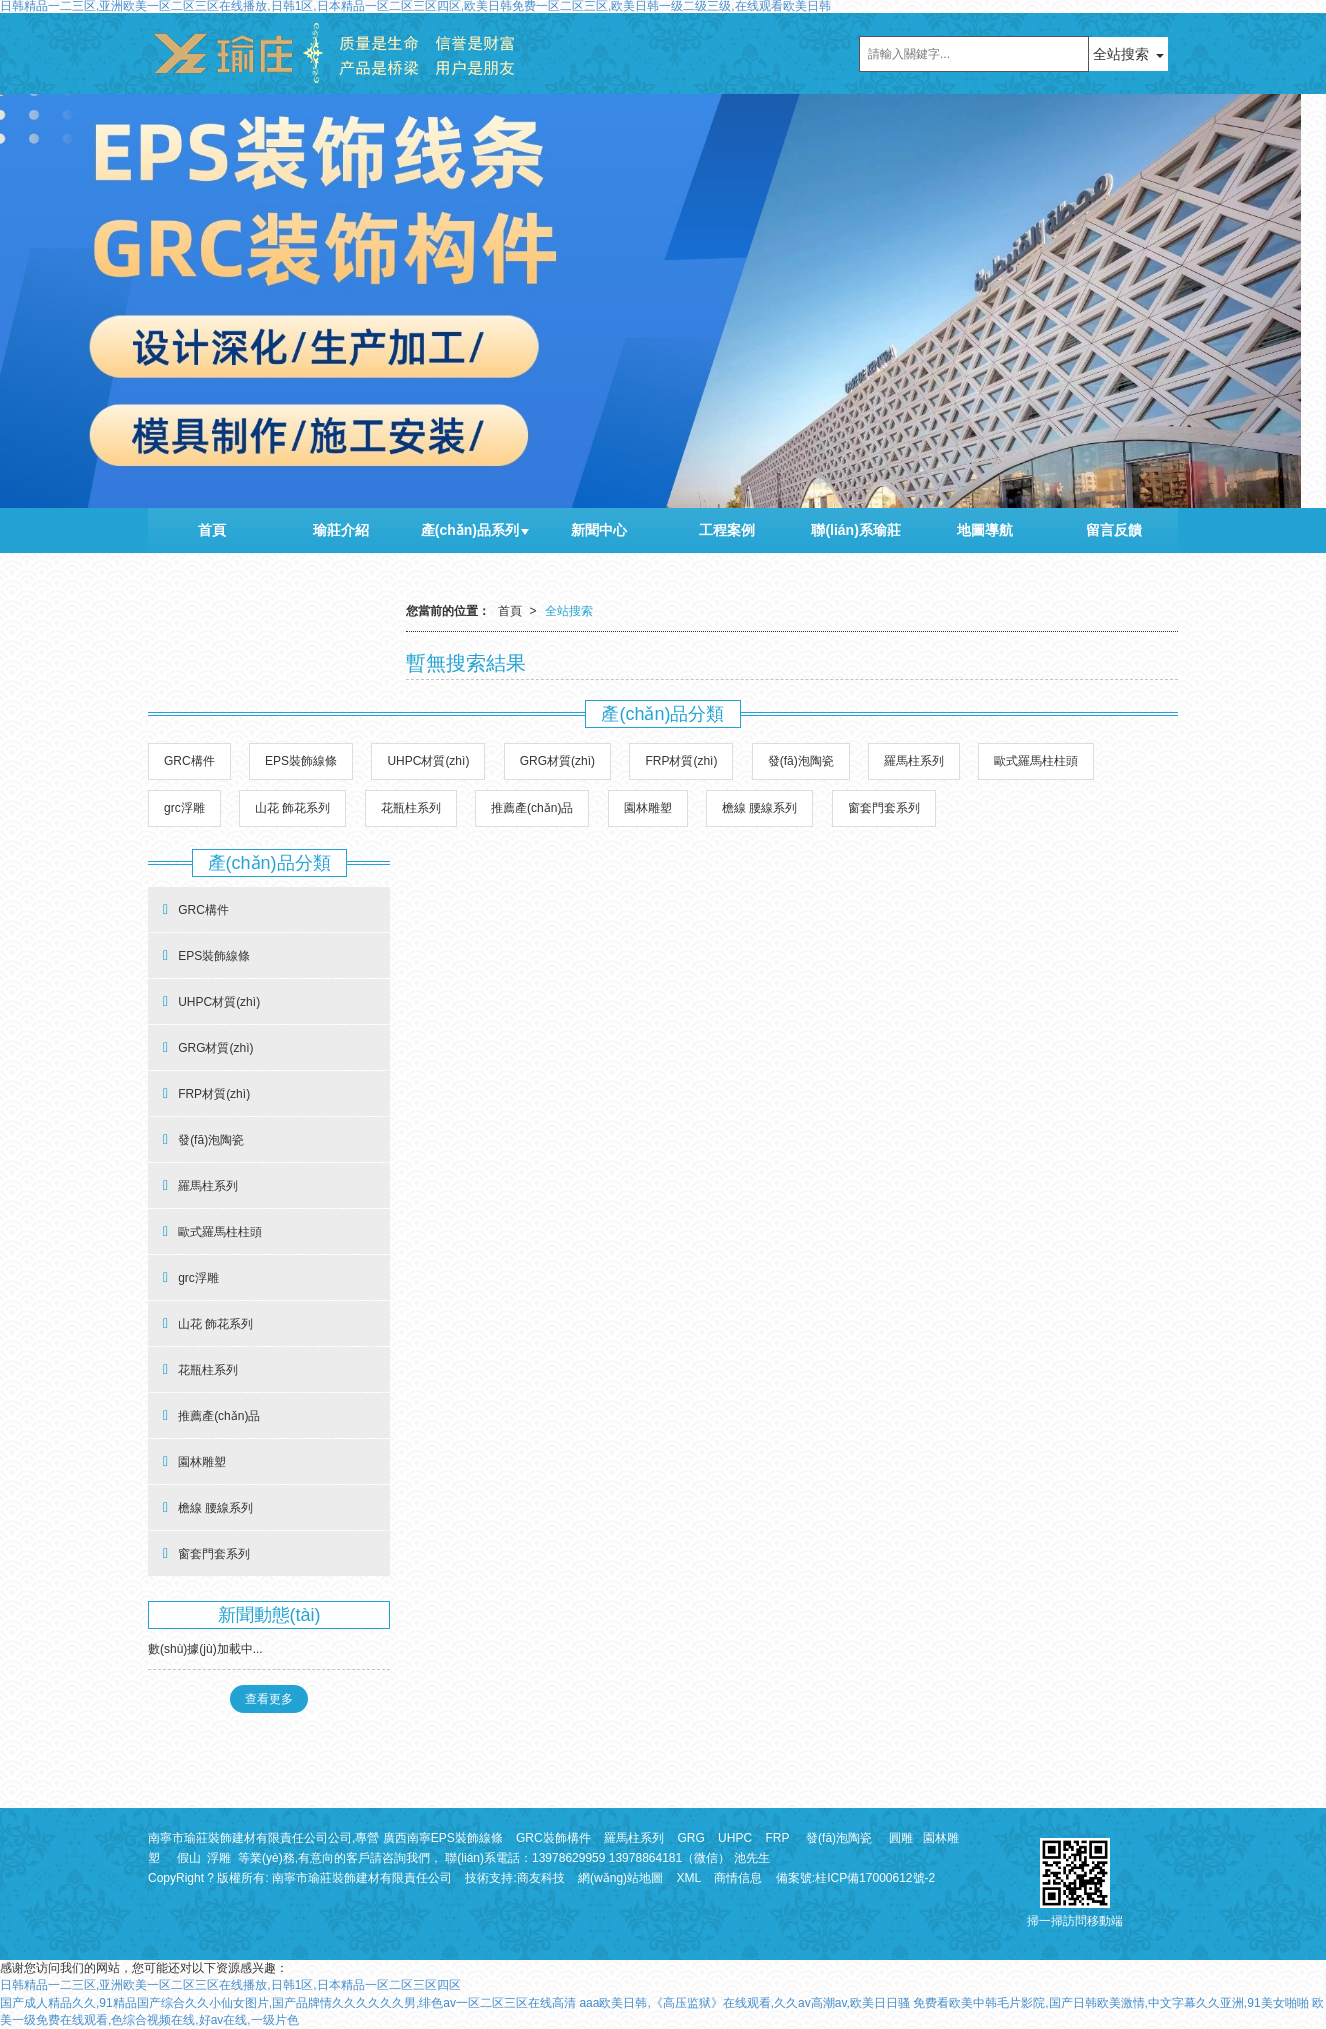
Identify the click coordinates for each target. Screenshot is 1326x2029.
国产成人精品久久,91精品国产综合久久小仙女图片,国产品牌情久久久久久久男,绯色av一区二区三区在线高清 (288, 2003)
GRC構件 (189, 761)
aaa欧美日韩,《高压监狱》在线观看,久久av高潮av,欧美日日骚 (744, 2003)
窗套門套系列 (884, 808)
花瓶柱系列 (411, 808)
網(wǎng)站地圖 (620, 1878)
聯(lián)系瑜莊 (855, 530)
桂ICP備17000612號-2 (875, 1878)
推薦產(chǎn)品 (532, 808)
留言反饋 (1114, 530)
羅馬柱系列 (914, 761)
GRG (690, 1838)
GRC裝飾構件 (553, 1838)
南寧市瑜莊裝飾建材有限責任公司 (362, 1878)
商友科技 (541, 1878)
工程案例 (727, 530)
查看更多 (269, 1699)
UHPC (735, 1838)
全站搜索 (1121, 54)
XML (688, 1878)
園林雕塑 (648, 808)
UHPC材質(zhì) (428, 761)
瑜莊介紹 (341, 530)
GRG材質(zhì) (557, 761)
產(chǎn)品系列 (470, 530)
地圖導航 (985, 530)
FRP (777, 1838)
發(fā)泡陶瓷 (801, 761)
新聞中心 (599, 530)
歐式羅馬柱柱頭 (1036, 761)
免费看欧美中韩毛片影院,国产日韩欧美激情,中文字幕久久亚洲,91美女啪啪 (1110, 2003)
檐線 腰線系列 (759, 808)
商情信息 (738, 1878)
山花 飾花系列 (292, 808)
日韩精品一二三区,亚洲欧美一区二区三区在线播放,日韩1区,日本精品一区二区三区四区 (230, 1985)
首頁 (212, 530)
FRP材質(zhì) (681, 761)
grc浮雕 (184, 808)
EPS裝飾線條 (301, 761)
